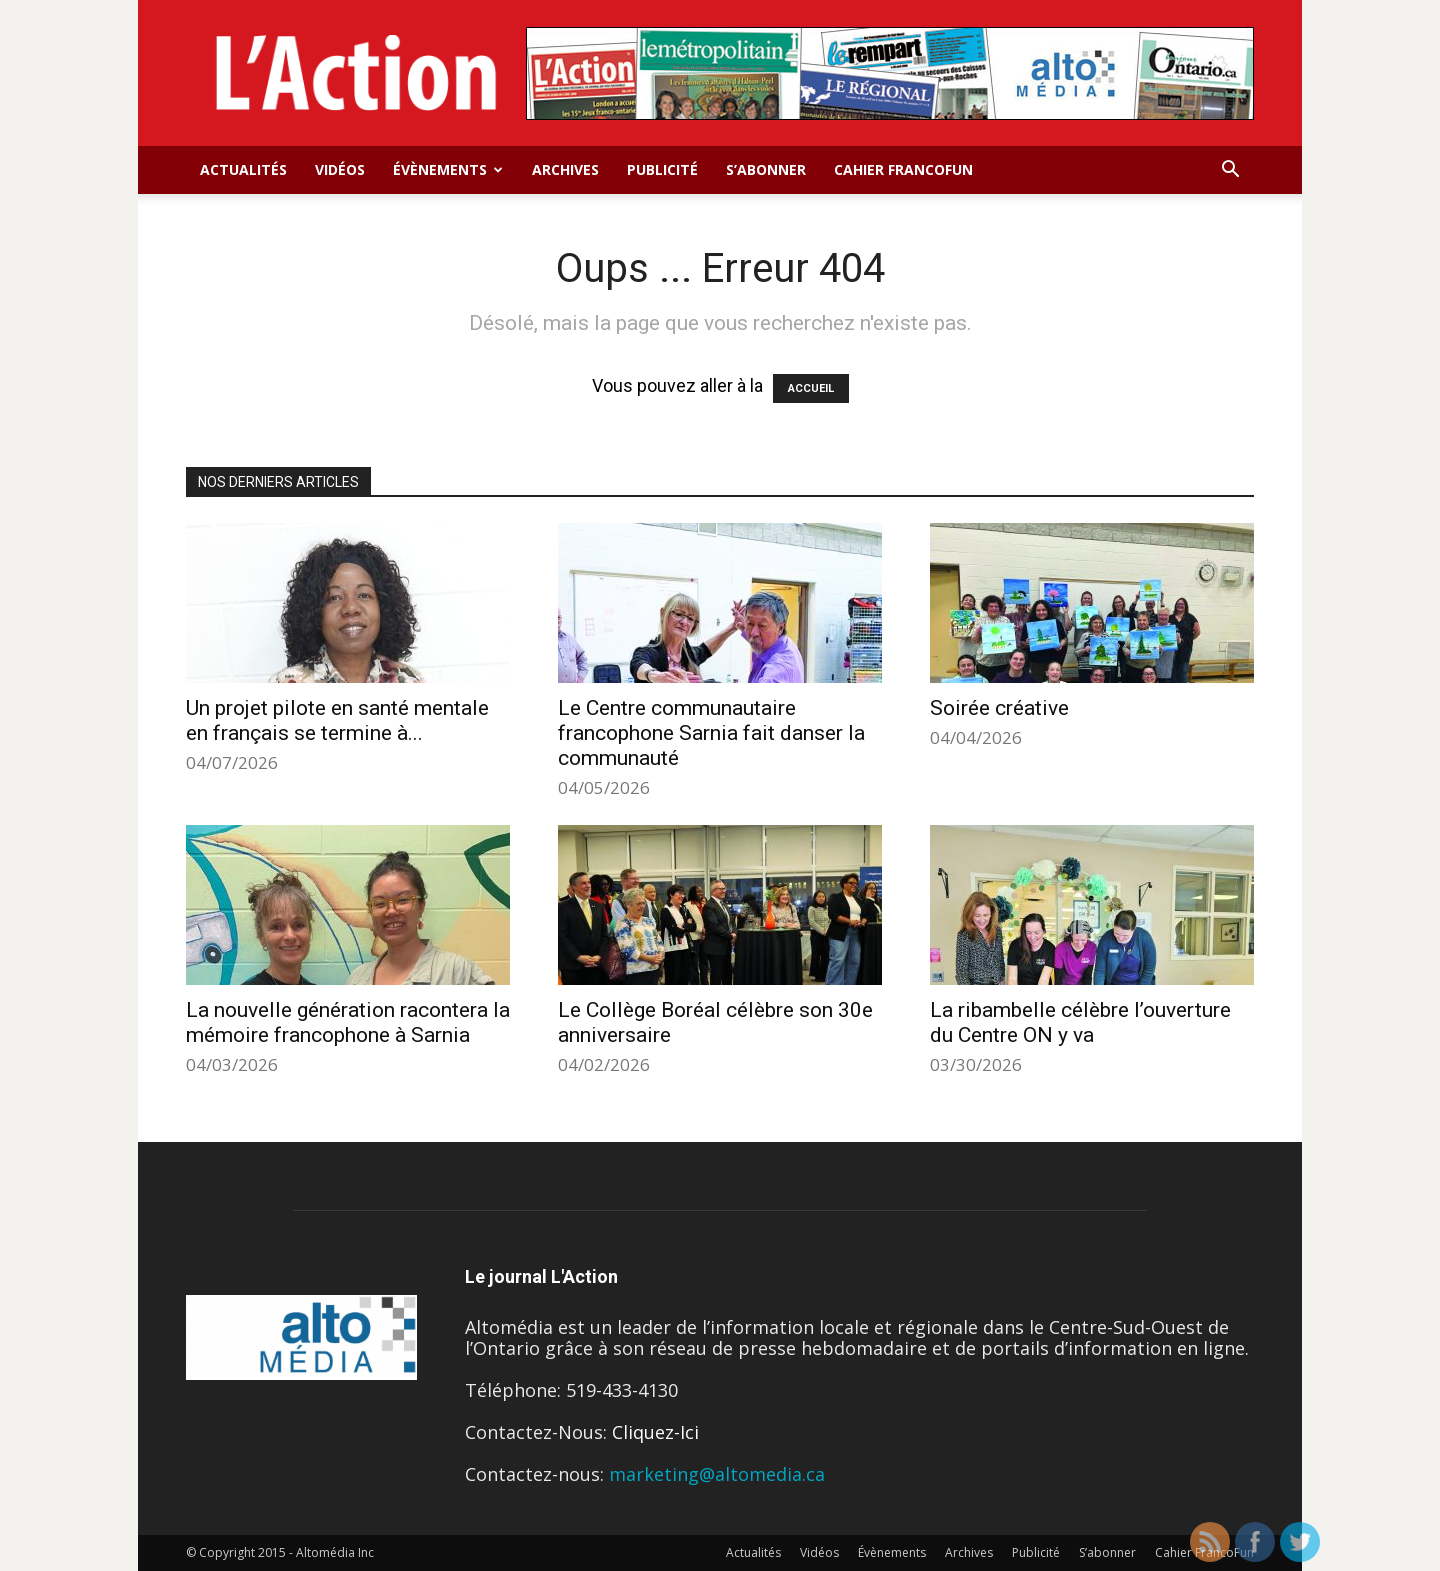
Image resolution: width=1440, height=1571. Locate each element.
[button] (1230, 170)
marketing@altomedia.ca (717, 1474)
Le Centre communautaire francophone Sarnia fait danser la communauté (711, 733)
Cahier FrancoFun (903, 169)
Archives (565, 169)
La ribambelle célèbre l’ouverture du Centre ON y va (1080, 1022)
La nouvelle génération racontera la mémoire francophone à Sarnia (348, 1022)
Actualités (243, 169)
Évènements (448, 169)
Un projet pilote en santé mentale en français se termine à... (337, 720)
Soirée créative (999, 708)
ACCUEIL (811, 388)
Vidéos (340, 169)
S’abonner (766, 169)
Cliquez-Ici (655, 1432)
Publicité (662, 169)
